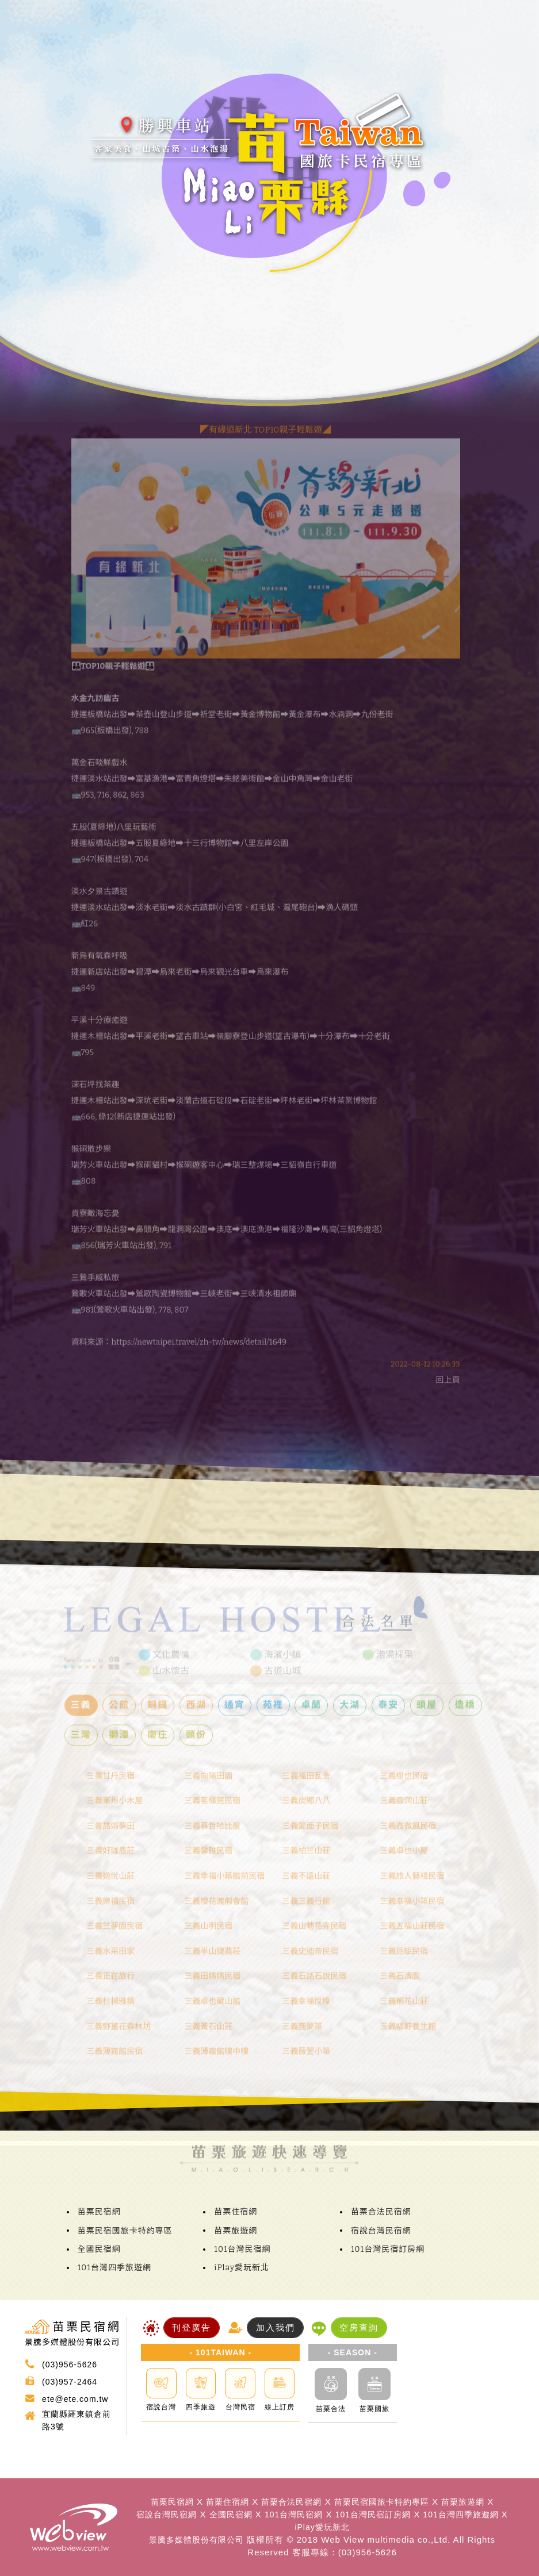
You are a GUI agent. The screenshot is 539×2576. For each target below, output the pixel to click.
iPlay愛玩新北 (241, 2268)
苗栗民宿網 (99, 2212)
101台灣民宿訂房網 (388, 2249)
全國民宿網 (99, 2249)
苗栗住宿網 (235, 2212)
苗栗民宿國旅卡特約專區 (125, 2231)
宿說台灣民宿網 (381, 2231)
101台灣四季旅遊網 (114, 2268)
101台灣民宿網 (242, 2249)
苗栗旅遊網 (235, 2231)
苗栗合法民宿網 (381, 2212)
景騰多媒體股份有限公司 (196, 2539)
